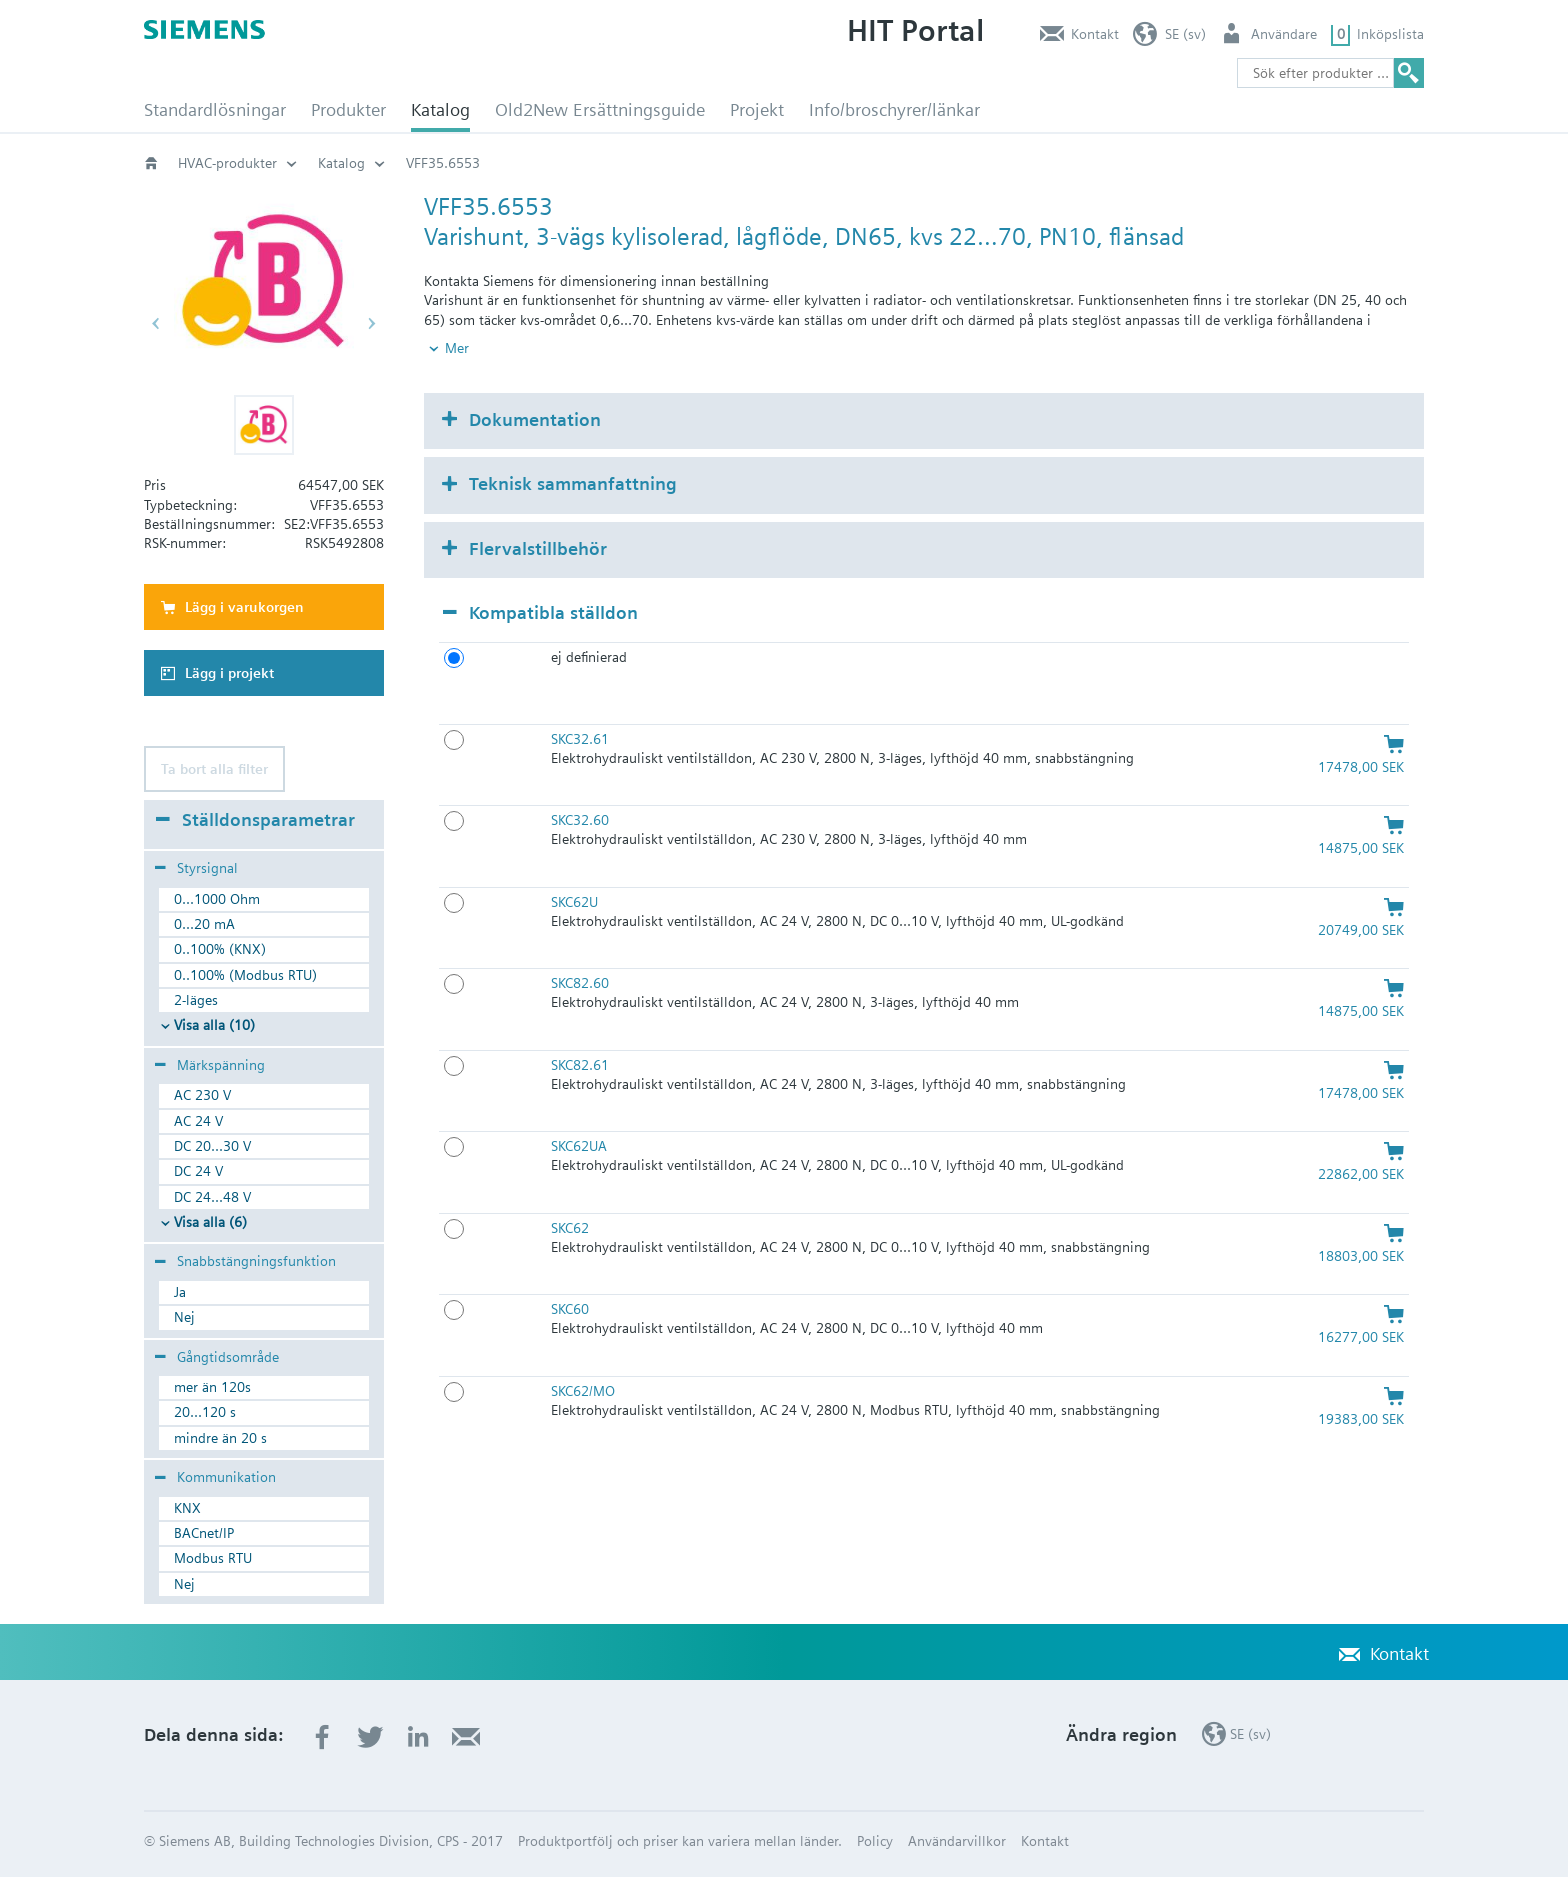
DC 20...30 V (212, 1146)
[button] (264, 425)
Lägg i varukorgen (244, 607)
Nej (184, 1317)
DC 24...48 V (212, 1197)
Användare (1284, 34)
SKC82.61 (580, 1065)
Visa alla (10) (214, 1025)
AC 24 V (198, 1121)
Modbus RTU (213, 1558)
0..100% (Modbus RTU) (245, 975)
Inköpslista (1390, 34)
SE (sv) (1185, 34)
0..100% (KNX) (220, 949)
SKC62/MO (583, 1391)
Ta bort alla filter (214, 769)
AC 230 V (202, 1095)
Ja (180, 1292)
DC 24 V (198, 1171)
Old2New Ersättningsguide (600, 109)
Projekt (757, 109)
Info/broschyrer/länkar (894, 109)
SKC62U (574, 902)
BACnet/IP (204, 1533)
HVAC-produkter (227, 163)
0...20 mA (204, 924)
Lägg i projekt (229, 673)
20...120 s (205, 1412)
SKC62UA (579, 1146)
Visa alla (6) (210, 1222)
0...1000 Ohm (217, 899)
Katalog (440, 109)
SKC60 (570, 1309)
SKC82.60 (580, 983)
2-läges (196, 1000)
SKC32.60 (580, 820)
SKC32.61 (580, 739)
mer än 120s (212, 1387)
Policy (875, 1841)
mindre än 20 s (220, 1438)
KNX (187, 1508)
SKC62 (570, 1228)
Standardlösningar (215, 109)
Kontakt (1095, 34)
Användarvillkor (957, 1841)
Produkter (348, 109)
